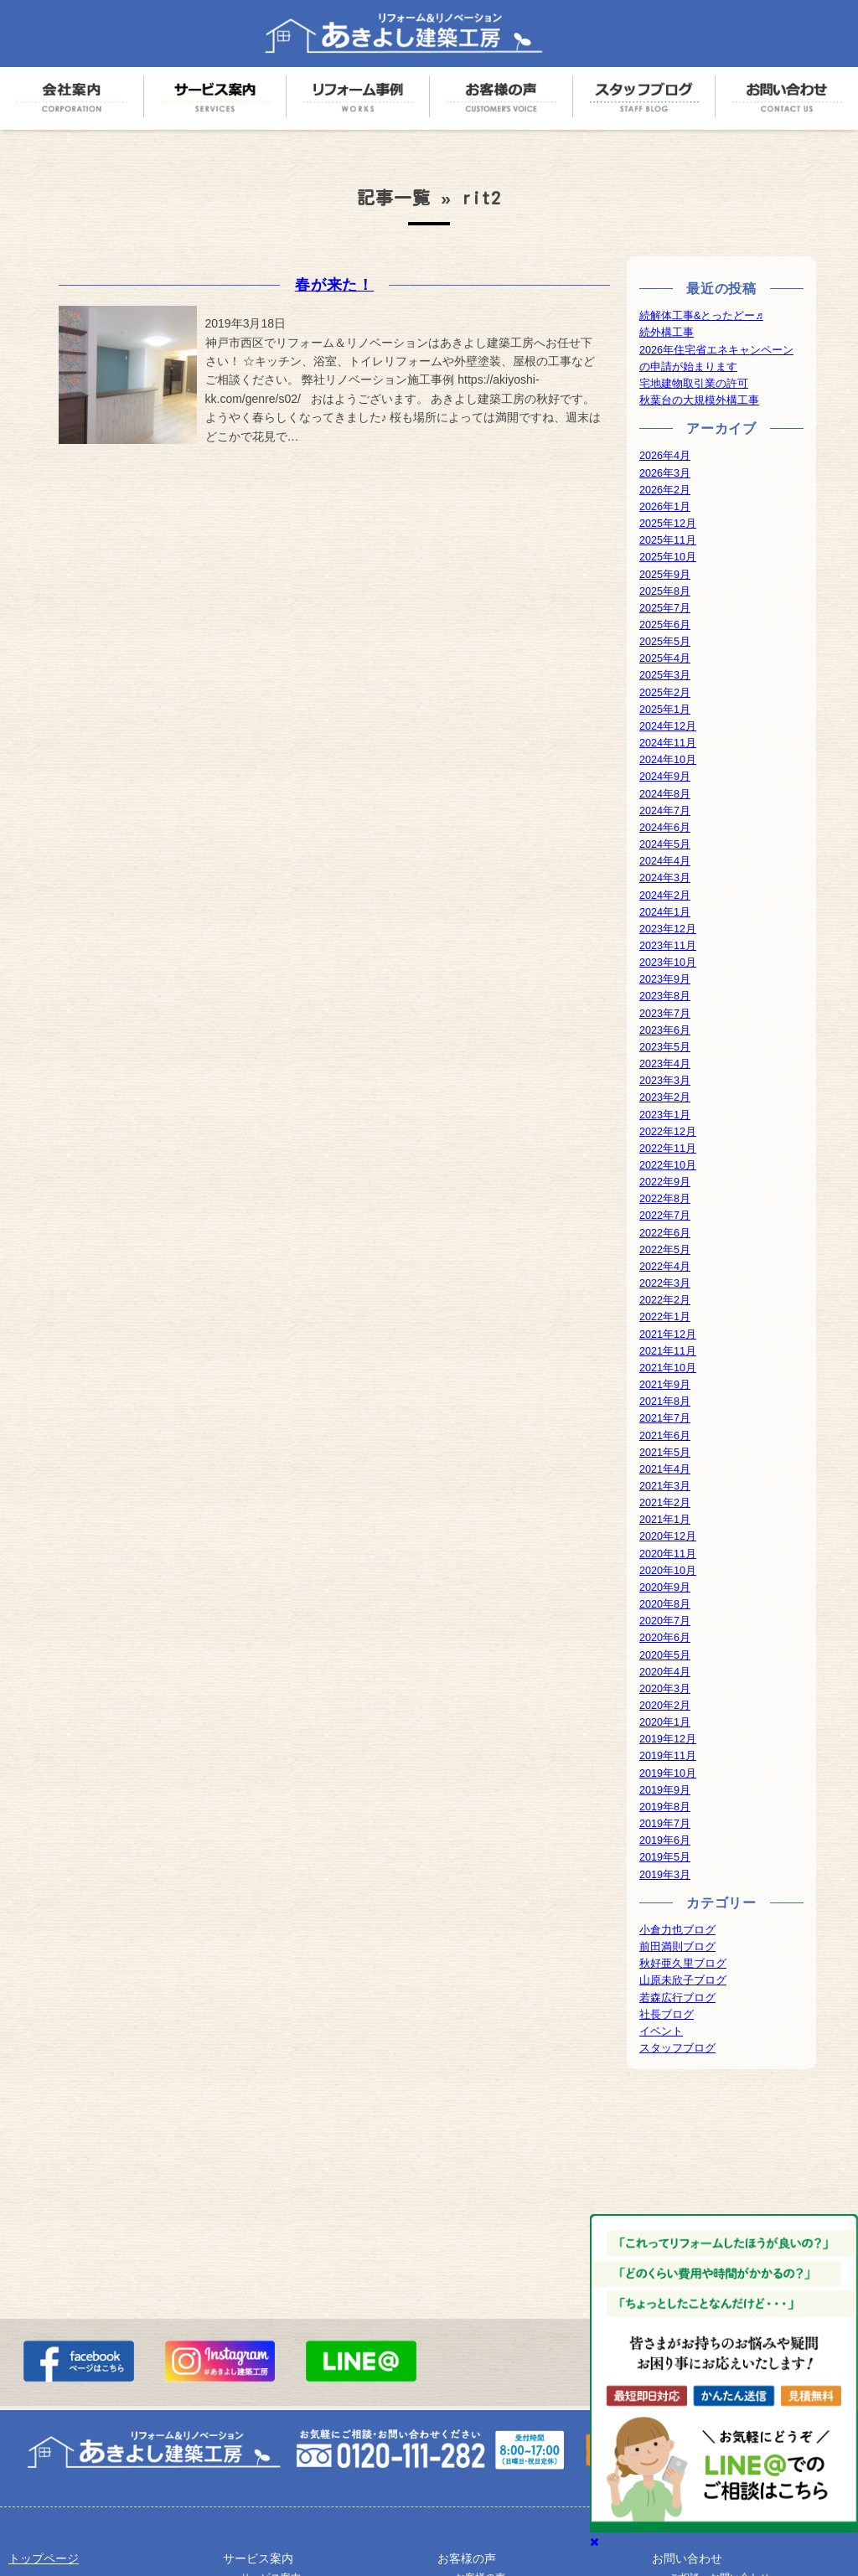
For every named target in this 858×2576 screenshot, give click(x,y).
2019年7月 (664, 1824)
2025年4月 (664, 658)
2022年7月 (664, 1215)
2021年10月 (667, 1368)
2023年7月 (664, 1014)
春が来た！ (335, 284)
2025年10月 (667, 557)
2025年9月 (664, 575)
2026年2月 (664, 490)
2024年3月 (664, 878)
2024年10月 (667, 760)
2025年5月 (664, 642)
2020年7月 (664, 1621)
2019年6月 (664, 1840)
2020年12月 (667, 1536)
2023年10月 (667, 962)
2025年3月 (664, 675)
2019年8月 (664, 1807)
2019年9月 (664, 1790)
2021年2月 (664, 1503)
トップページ (43, 2558)
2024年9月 (664, 776)
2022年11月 (667, 1148)
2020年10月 (667, 1571)
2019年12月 (667, 1739)
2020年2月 (664, 1705)
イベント (661, 2031)
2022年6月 (664, 1233)
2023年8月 (664, 996)
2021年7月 (664, 1418)
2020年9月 (664, 1587)
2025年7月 (664, 608)
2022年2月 (664, 1300)
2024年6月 (664, 828)
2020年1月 (664, 1722)
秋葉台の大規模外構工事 (699, 400)
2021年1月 (664, 1519)
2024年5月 (664, 844)
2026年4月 (664, 456)
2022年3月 (664, 1283)
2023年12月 (667, 929)
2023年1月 (664, 1115)
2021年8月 (664, 1401)
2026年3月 (664, 473)
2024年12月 (667, 726)
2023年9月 (664, 979)
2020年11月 (667, 1554)
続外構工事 (666, 332)
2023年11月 (667, 946)
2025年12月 (667, 523)
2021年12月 (667, 1334)
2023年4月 (664, 1064)
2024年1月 (664, 912)
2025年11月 (667, 540)
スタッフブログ (677, 2048)
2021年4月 (664, 1469)
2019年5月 (664, 1857)
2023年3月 (664, 1081)
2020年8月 (664, 1604)
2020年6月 (664, 1638)
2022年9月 (664, 1182)
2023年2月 (664, 1097)
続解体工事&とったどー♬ (701, 316)
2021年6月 (664, 1436)
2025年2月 (664, 693)
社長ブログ (666, 2015)
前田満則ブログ (677, 1947)
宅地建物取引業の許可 (693, 384)
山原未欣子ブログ (682, 1980)
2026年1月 (664, 507)
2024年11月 (667, 743)
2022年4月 (664, 1267)
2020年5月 (664, 1655)
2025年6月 (664, 625)
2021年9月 (664, 1385)
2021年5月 (664, 1452)
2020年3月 (664, 1689)
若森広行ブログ (677, 1998)
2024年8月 (664, 794)
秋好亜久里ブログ (682, 1963)
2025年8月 (664, 591)
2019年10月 (667, 1773)
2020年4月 (664, 1672)
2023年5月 (664, 1047)
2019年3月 (664, 1875)
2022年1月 (664, 1317)
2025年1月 (664, 709)
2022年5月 (664, 1250)
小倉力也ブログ (677, 1930)
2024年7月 (664, 811)
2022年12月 (667, 1132)
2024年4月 (664, 861)
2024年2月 (664, 895)
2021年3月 (664, 1486)
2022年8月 (664, 1199)
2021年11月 (667, 1351)
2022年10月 (667, 1165)
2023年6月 (664, 1030)
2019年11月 (667, 1756)
